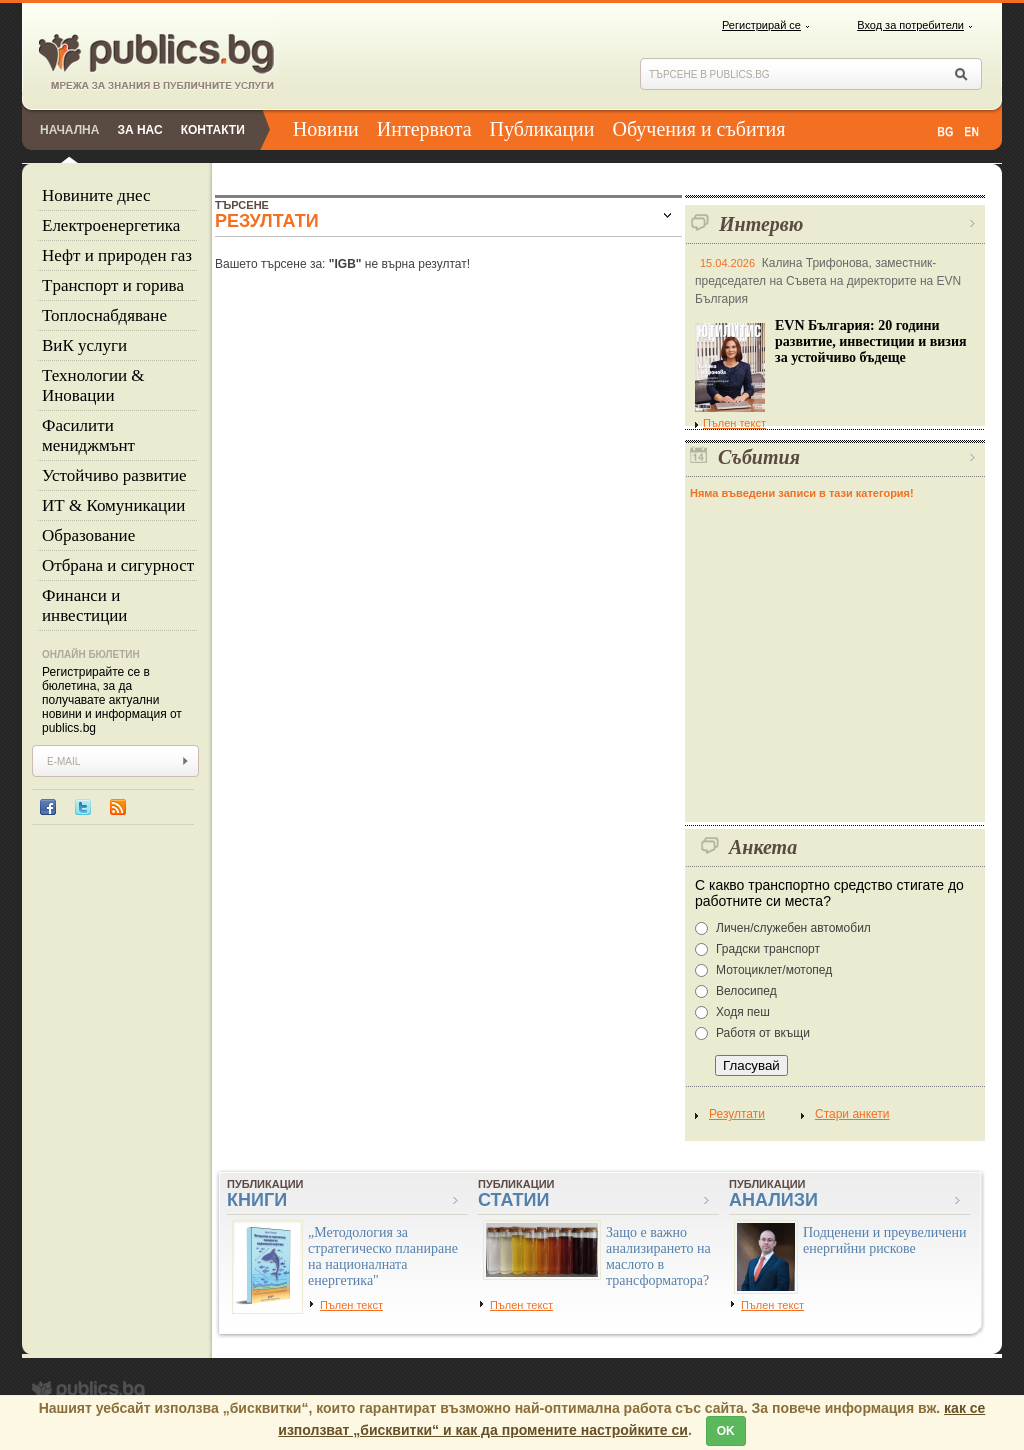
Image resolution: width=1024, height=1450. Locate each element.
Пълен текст (730, 423)
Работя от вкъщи (763, 1033)
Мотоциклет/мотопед (774, 970)
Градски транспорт (768, 949)
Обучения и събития (699, 129)
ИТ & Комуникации (113, 505)
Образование (88, 535)
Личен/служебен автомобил (793, 928)
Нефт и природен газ (117, 255)
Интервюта (424, 129)
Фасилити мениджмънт (88, 435)
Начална (69, 130)
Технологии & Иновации (93, 385)
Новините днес (96, 195)
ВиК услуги (84, 345)
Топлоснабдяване (104, 315)
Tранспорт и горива (113, 285)
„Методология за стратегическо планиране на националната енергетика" (383, 1256)
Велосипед (746, 991)
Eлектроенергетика (111, 225)
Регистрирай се (761, 25)
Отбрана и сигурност (118, 565)
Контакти (213, 130)
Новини (326, 129)
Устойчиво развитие (114, 475)
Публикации (542, 129)
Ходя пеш (743, 1012)
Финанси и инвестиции (84, 605)
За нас (139, 130)
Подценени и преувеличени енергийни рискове (885, 1240)
